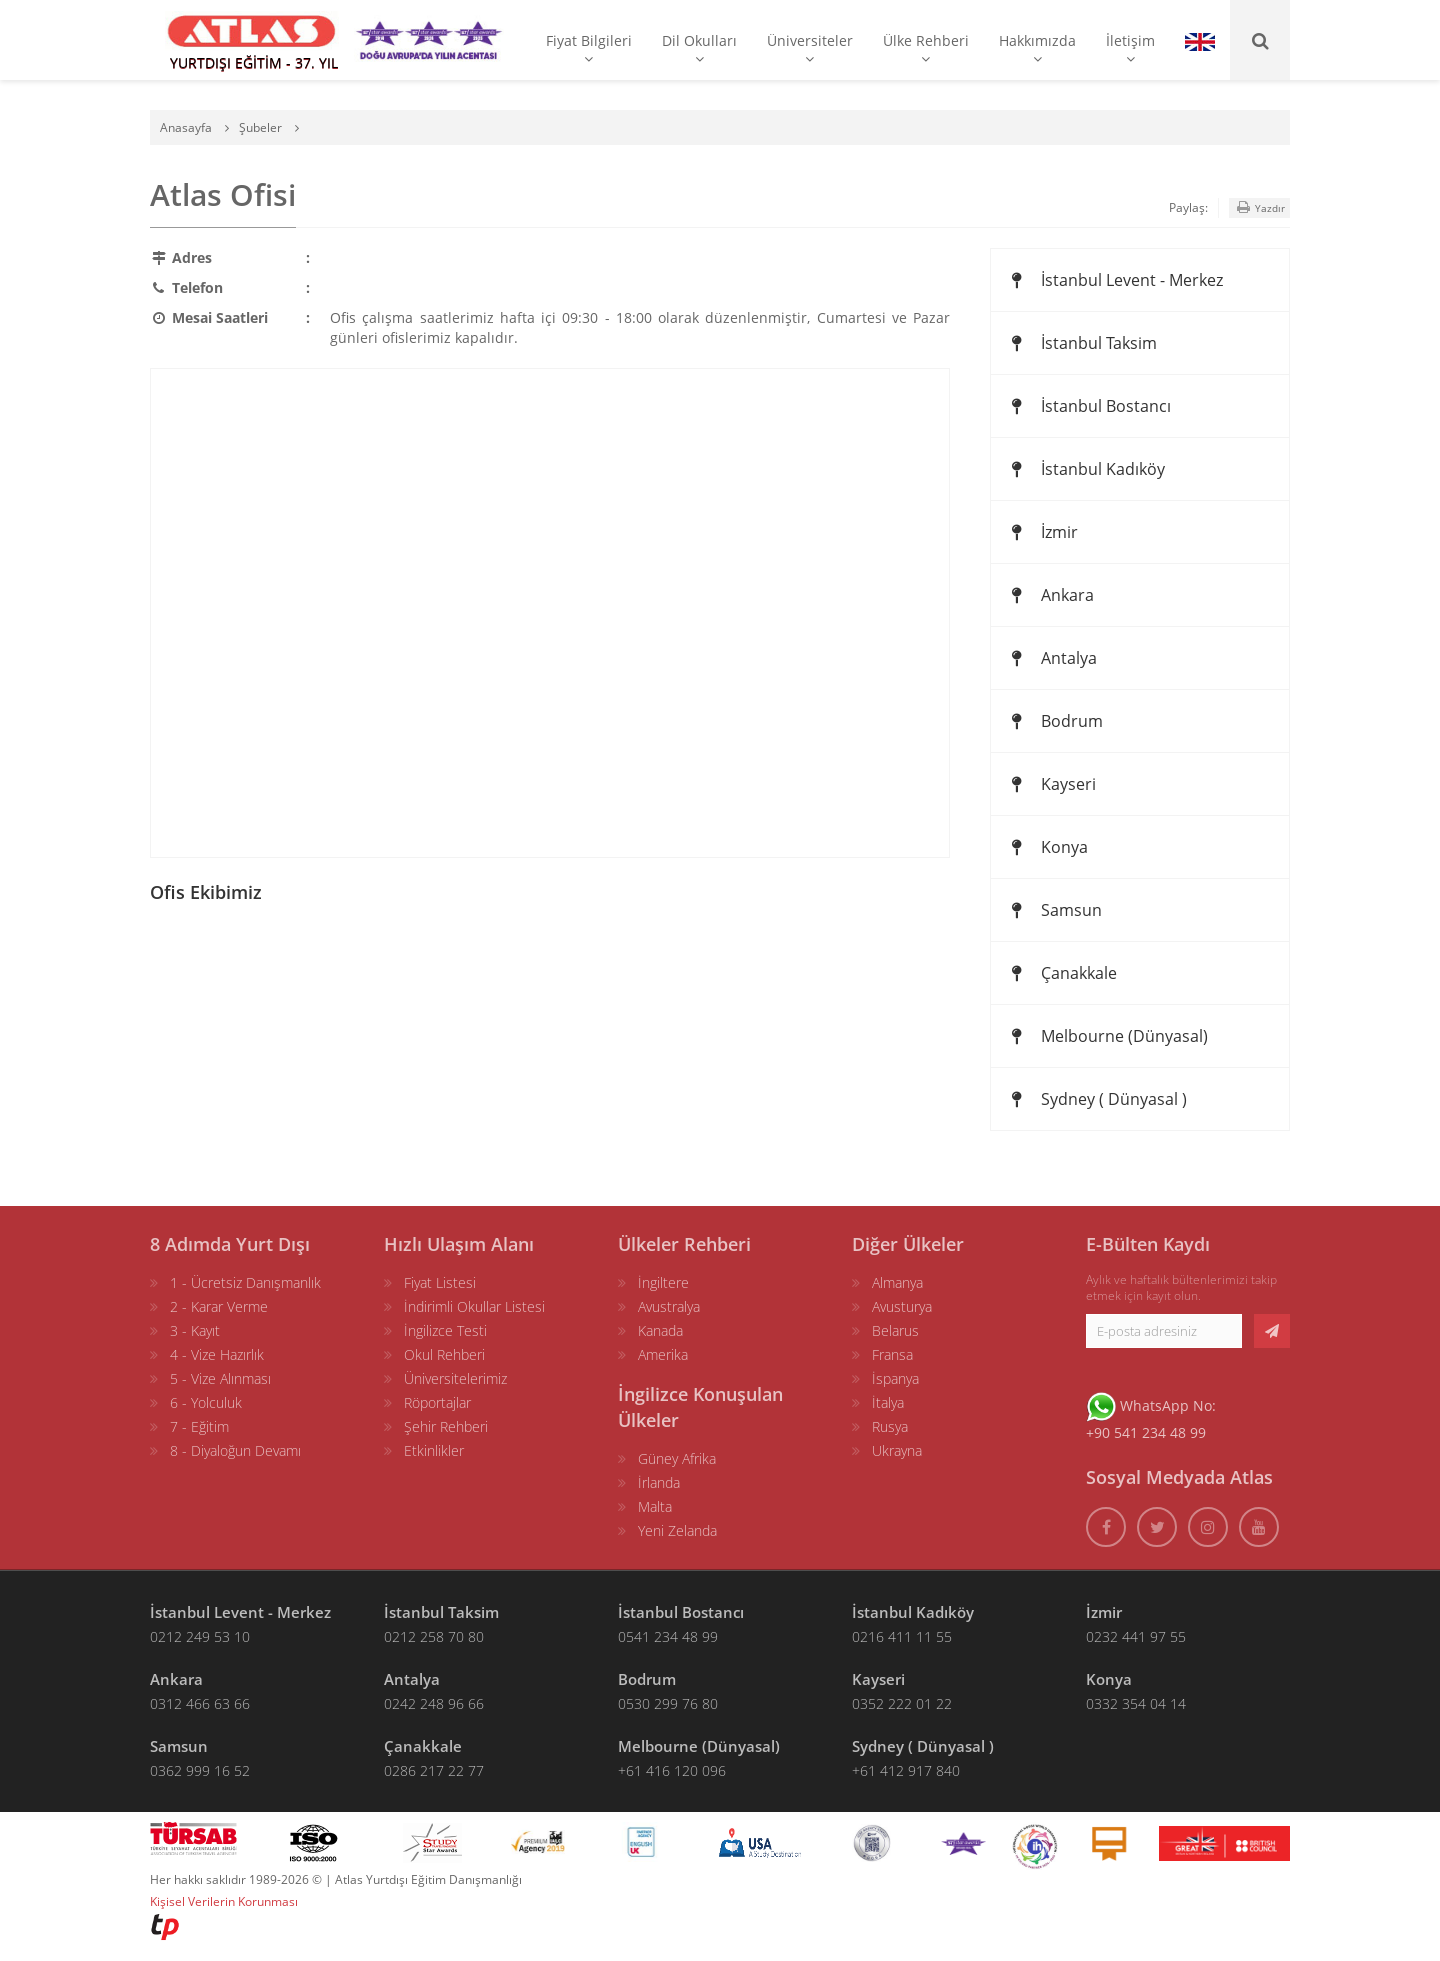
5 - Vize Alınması (220, 1378)
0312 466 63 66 (200, 1703)
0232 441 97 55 (1136, 1636)
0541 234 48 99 (668, 1636)
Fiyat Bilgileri (589, 48)
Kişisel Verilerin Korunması (224, 1901)
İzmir (1042, 532)
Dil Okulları (699, 48)
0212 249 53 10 (200, 1636)
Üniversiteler (810, 48)
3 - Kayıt (195, 1330)
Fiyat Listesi (440, 1282)
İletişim (1130, 48)
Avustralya (669, 1306)
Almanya (897, 1282)
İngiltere (663, 1282)
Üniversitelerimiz (455, 1378)
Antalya (1051, 658)
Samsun (1054, 910)
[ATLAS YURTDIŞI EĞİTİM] (252, 40)
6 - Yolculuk (206, 1402)
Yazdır (1259, 207)
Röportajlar (437, 1402)
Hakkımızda (1037, 48)
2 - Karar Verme (219, 1306)
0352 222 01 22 (902, 1703)
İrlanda (659, 1482)
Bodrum (1054, 721)
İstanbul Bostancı (1088, 406)
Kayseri (1051, 784)
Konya (1047, 847)
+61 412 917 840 (906, 1770)
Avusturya (902, 1306)
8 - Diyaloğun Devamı (235, 1450)
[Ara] (1260, 40)
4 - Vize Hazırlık (217, 1354)
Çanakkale (1061, 973)
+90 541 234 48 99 (1146, 1432)
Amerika (663, 1354)
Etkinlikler (434, 1450)
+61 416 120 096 (672, 1770)
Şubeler (260, 127)
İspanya (895, 1378)
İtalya (888, 1402)
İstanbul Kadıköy (1085, 469)
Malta (655, 1506)
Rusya (890, 1426)
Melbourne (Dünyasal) (1107, 1036)
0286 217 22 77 (434, 1770)
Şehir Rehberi (446, 1426)
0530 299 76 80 (668, 1703)
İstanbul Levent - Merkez (1114, 280)
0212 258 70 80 (434, 1636)
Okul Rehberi (444, 1354)
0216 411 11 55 (902, 1636)
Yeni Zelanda (677, 1530)
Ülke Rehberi (926, 48)
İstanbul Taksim (1081, 343)
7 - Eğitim (199, 1426)
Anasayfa (186, 127)
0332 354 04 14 (1136, 1703)
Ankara (1050, 595)
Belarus (895, 1330)
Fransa (892, 1354)
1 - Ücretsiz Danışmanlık (245, 1282)
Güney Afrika (677, 1458)
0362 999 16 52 (200, 1770)
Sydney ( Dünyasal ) (1096, 1099)
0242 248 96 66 (434, 1703)
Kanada (660, 1330)
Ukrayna (897, 1450)
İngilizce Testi (445, 1330)
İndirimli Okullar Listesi (474, 1306)
